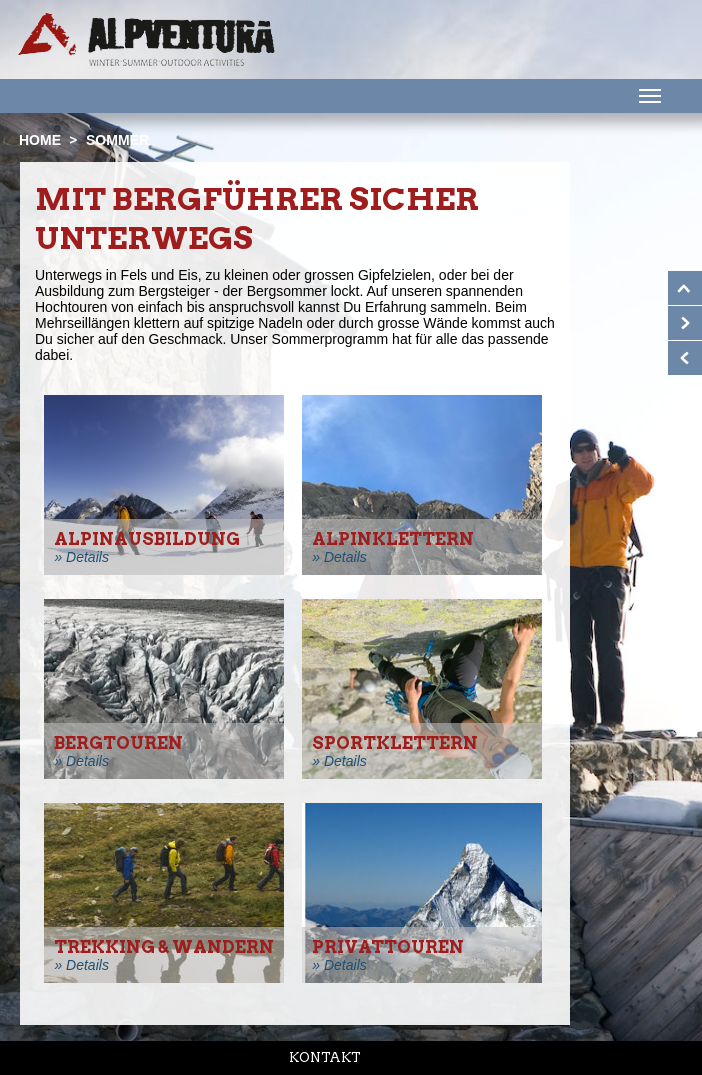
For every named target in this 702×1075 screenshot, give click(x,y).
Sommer (117, 140)
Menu (648, 95)
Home (40, 140)
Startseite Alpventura (146, 39)
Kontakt (325, 1057)
